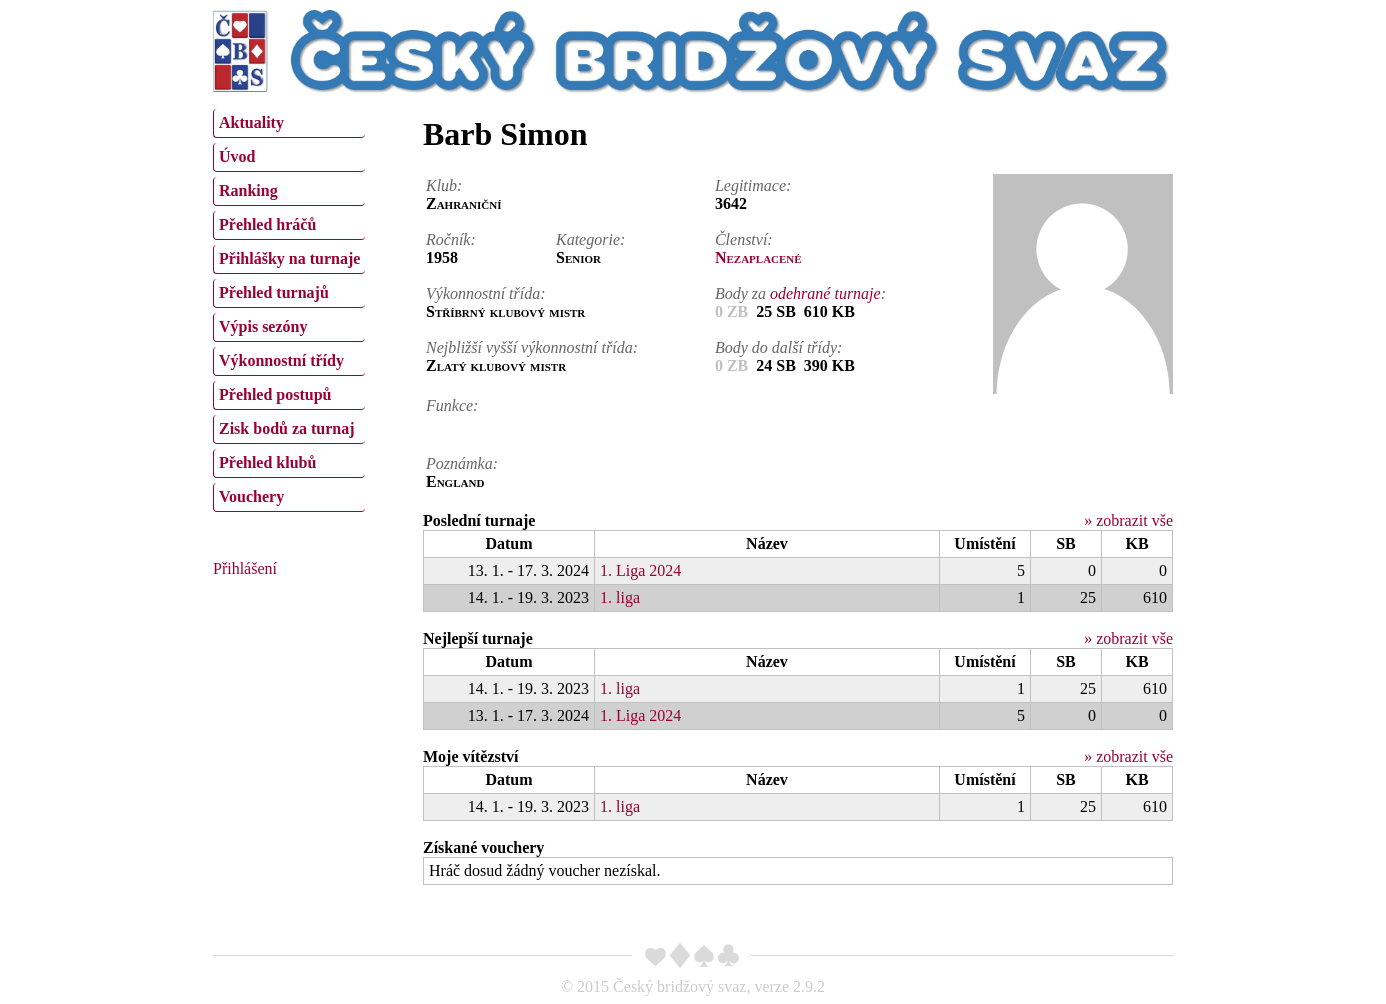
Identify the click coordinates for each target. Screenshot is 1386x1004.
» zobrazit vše (1128, 520)
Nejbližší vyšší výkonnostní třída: (532, 347)
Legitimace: (753, 185)
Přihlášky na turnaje (289, 258)
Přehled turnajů (274, 292)
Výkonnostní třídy (281, 360)
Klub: (444, 185)
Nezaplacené (758, 257)
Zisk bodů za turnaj (287, 428)
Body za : (800, 293)
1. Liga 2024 (640, 570)
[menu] (289, 308)
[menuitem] (289, 123)
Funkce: (452, 405)
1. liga (620, 597)
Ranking (248, 190)
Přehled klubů (267, 462)
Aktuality (251, 122)
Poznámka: (462, 463)
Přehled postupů (275, 394)
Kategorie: (590, 239)
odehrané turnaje (825, 293)
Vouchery (251, 496)
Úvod (237, 156)
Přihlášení (245, 568)
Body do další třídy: (779, 347)
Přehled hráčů (267, 224)
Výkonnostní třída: (486, 293)
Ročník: (451, 239)
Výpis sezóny (263, 326)
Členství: (744, 239)
